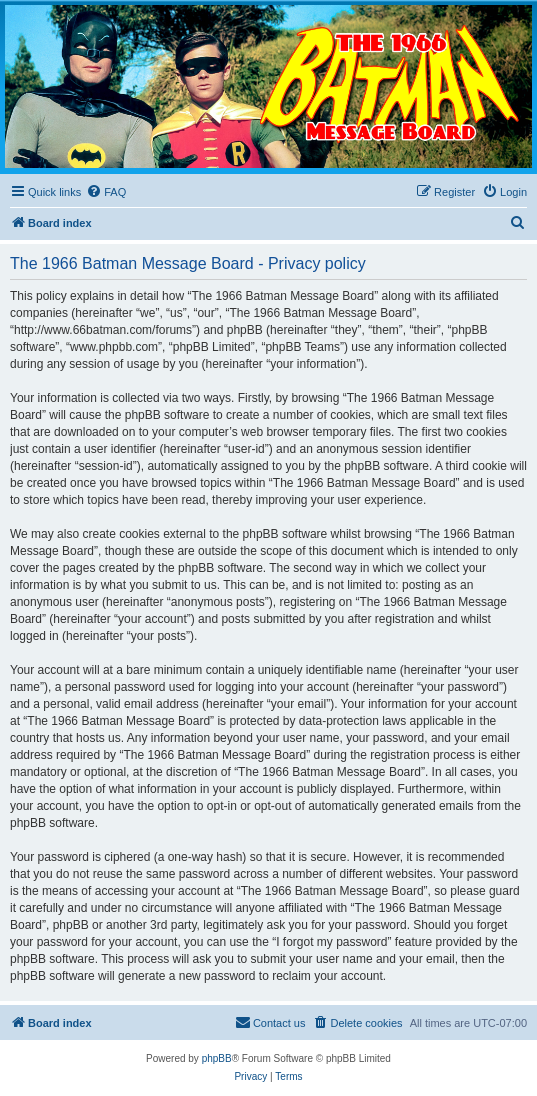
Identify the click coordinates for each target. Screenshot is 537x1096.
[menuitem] (106, 192)
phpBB (217, 1058)
